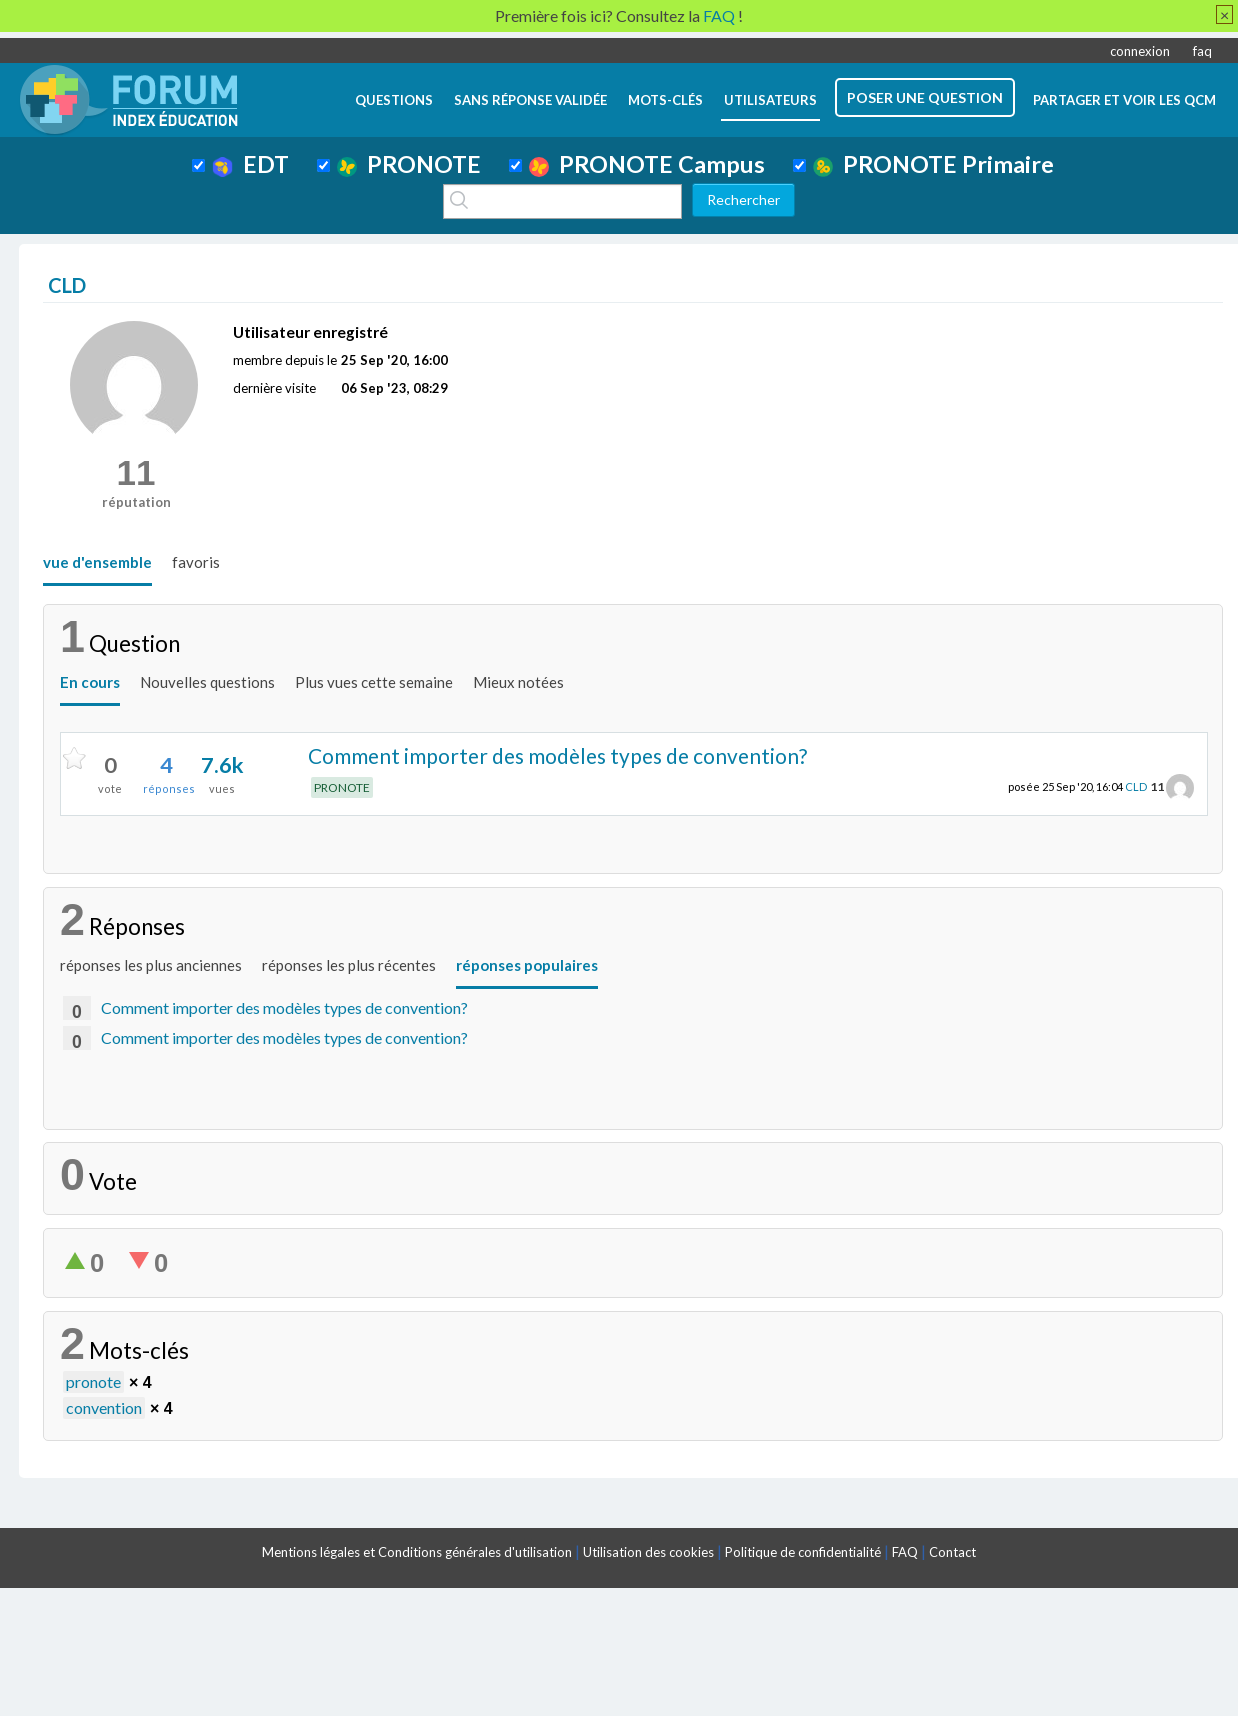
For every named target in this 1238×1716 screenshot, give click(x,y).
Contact (952, 1552)
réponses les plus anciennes (151, 965)
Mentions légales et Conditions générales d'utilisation (417, 1552)
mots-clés (665, 100)
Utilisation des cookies (648, 1552)
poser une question (925, 97)
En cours (90, 682)
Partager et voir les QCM (1124, 100)
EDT (250, 164)
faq (1202, 51)
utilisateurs (770, 100)
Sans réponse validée (530, 100)
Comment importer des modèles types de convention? (557, 755)
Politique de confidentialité (803, 1552)
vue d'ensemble (97, 562)
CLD (1136, 786)
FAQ (905, 1552)
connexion (1140, 51)
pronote (93, 1381)
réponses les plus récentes (349, 965)
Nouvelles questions (207, 682)
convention (104, 1407)
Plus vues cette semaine (374, 682)
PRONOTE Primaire (933, 164)
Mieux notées (518, 682)
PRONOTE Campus (647, 164)
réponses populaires (527, 965)
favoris (196, 562)
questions (394, 100)
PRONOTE (409, 164)
